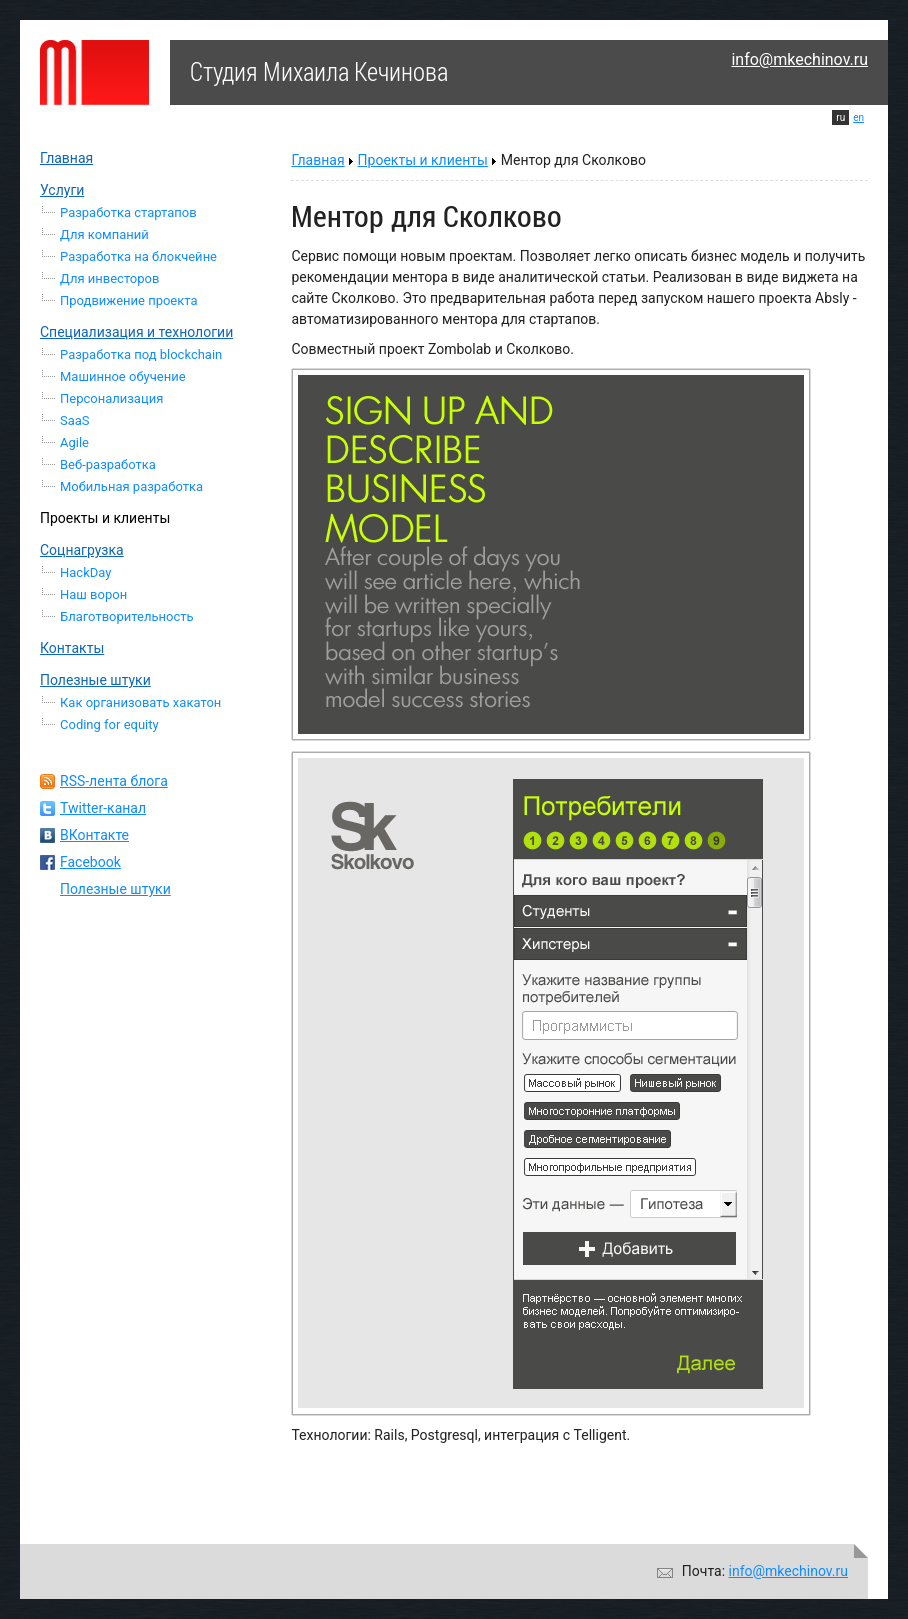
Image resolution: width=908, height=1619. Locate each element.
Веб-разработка (108, 464)
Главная (66, 158)
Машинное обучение (123, 376)
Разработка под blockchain (141, 354)
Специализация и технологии (136, 332)
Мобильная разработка (131, 486)
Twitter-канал (103, 808)
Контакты (72, 648)
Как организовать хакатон (140, 702)
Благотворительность (127, 616)
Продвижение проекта (129, 300)
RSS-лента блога (114, 781)
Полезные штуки (95, 680)
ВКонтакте (94, 835)
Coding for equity (109, 724)
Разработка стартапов (128, 212)
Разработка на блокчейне (138, 256)
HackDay (85, 572)
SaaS (75, 420)
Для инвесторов (109, 278)
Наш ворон (93, 594)
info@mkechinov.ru (799, 59)
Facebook (90, 862)
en (858, 117)
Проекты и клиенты (105, 518)
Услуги (62, 190)
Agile (74, 442)
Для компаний (104, 234)
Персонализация (111, 398)
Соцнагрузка (82, 550)
